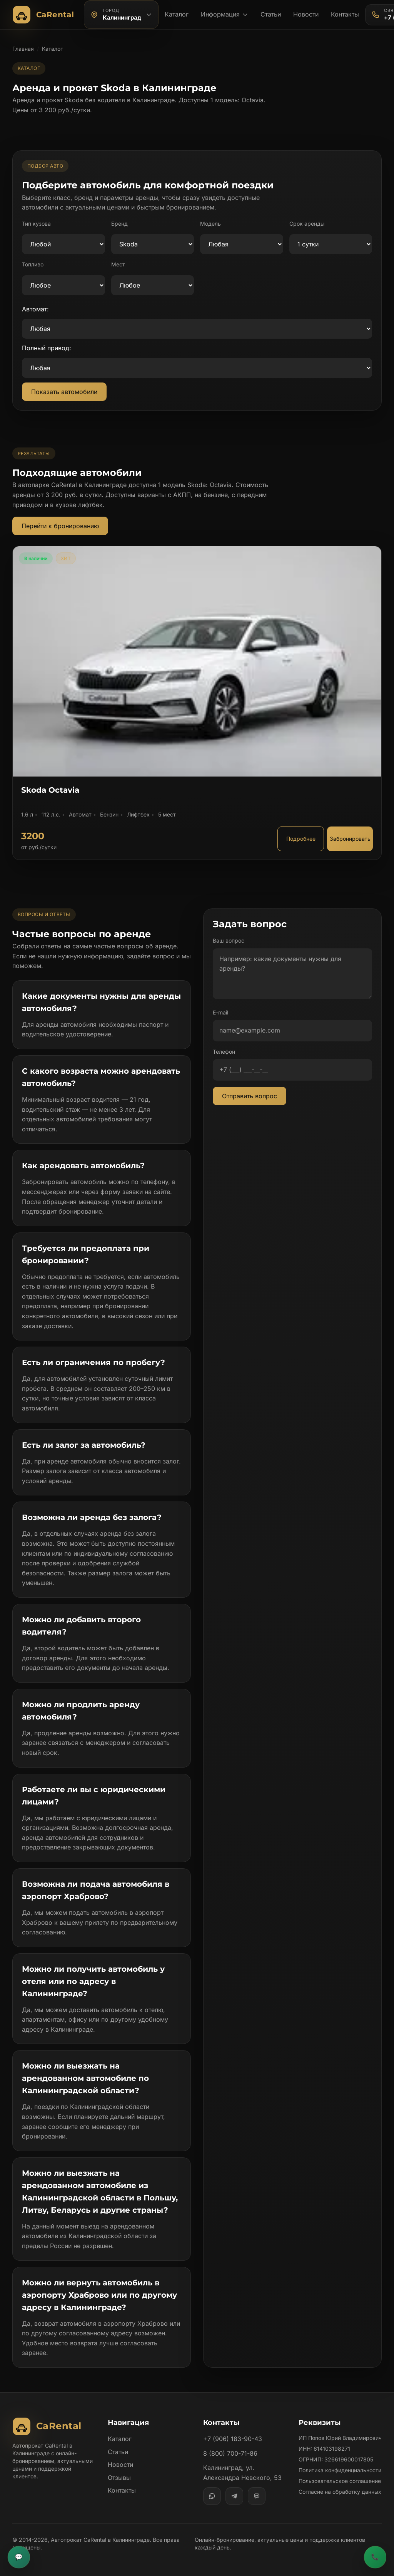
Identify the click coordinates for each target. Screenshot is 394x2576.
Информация (224, 14)
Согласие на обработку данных (340, 2491)
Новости (306, 14)
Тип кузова (36, 223)
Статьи (270, 14)
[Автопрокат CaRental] (45, 14)
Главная (23, 48)
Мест (118, 264)
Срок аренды (306, 223)
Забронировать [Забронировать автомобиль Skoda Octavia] (350, 838)
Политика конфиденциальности (340, 2470)
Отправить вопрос (249, 1096)
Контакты (345, 14)
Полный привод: (46, 348)
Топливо (32, 264)
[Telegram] (234, 2496)
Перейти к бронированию (60, 526)
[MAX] (256, 2496)
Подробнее (301, 838)
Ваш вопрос (228, 940)
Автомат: (35, 309)
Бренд (119, 223)
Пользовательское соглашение (340, 2481)
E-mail (220, 1012)
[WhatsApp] (212, 2496)
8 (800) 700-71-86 (230, 2453)
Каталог (177, 14)
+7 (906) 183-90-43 (232, 2439)
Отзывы (119, 2477)
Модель (210, 223)
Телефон (224, 1051)
